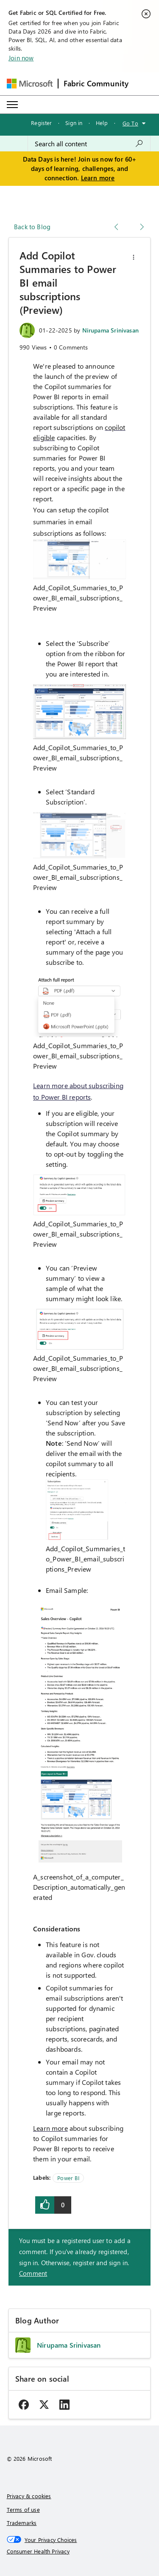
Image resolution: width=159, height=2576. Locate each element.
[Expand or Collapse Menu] (12, 105)
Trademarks (22, 2522)
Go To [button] (130, 123)
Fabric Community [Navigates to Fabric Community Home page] (96, 83)
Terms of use (23, 2509)
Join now (20, 58)
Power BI (68, 2178)
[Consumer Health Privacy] (80, 2551)
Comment (33, 2273)
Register (41, 122)
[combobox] (89, 144)
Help (102, 122)
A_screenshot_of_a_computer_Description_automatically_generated (79, 1887)
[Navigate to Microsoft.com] (30, 83)
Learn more (98, 177)
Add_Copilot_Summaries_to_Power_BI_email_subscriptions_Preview (78, 597)
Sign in (73, 122)
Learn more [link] (50, 2128)
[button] (133, 257)
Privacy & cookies (29, 2495)
